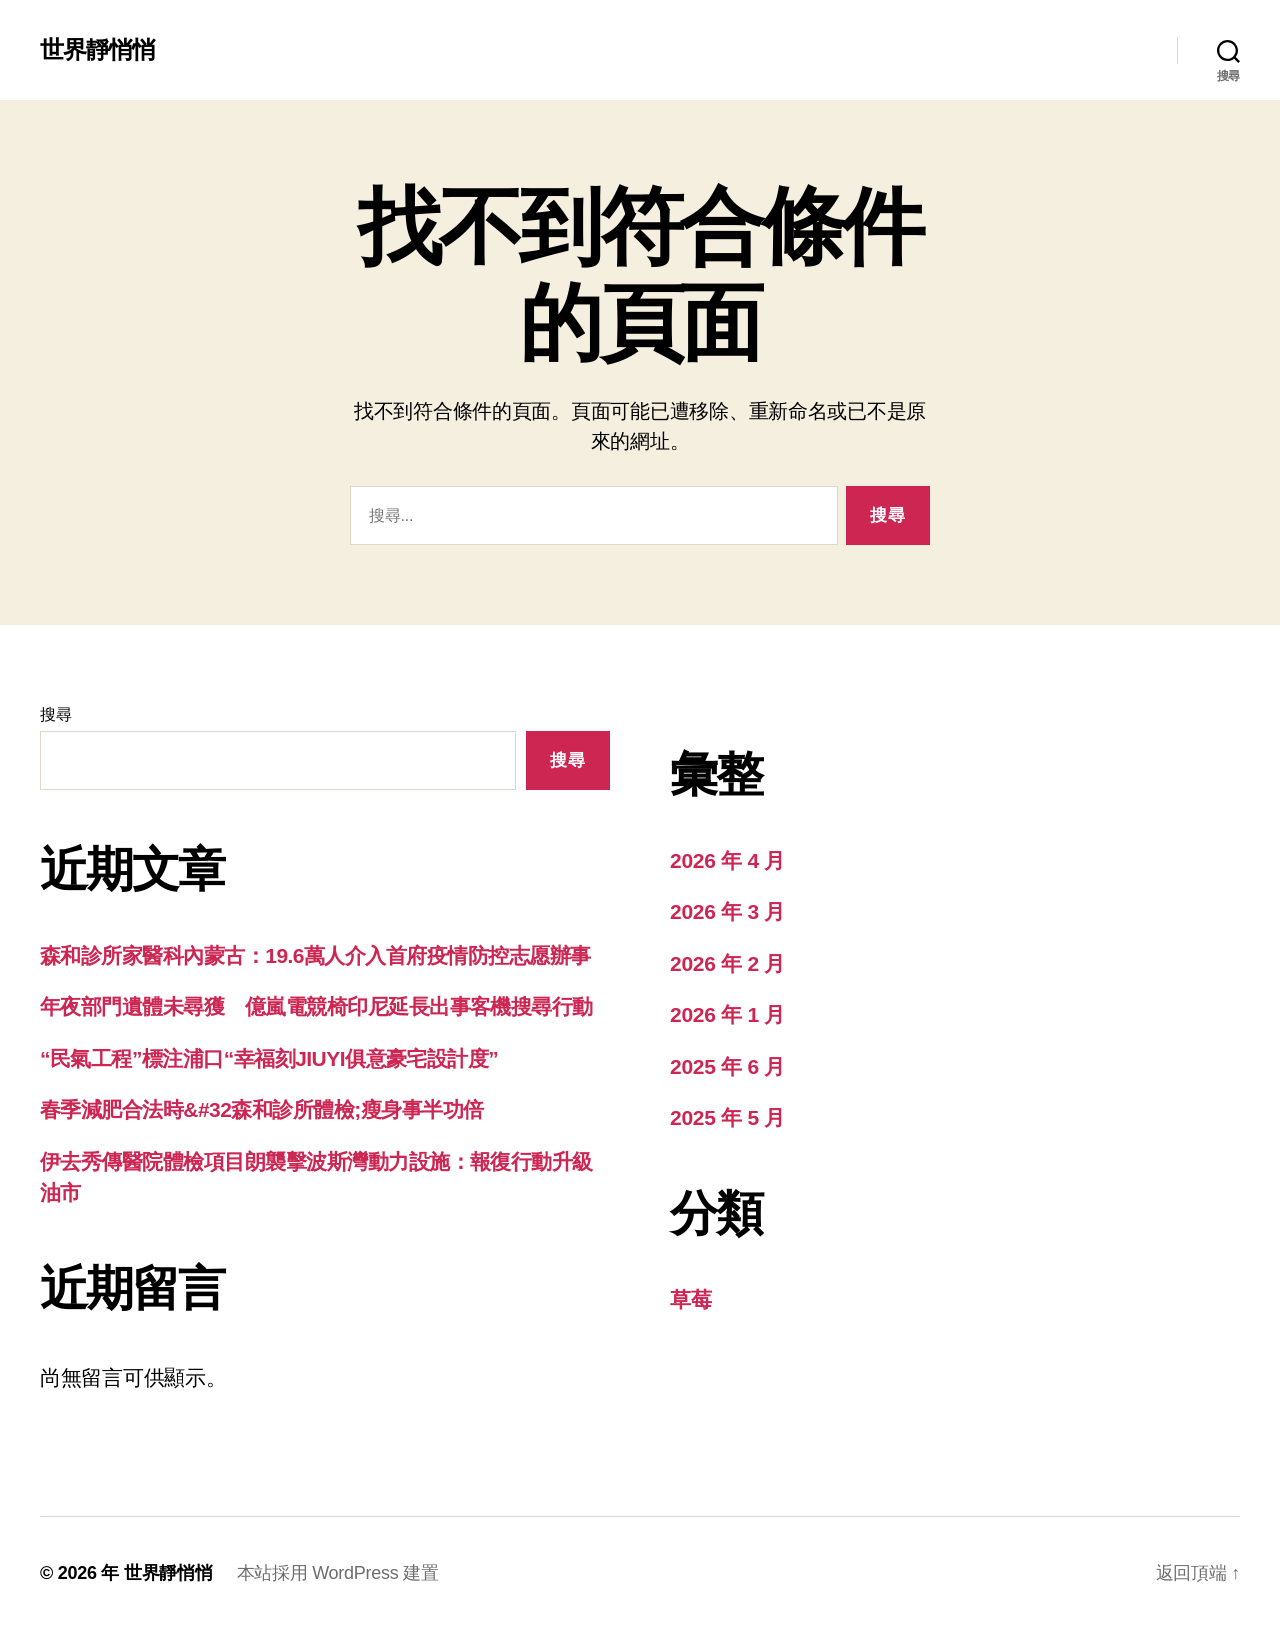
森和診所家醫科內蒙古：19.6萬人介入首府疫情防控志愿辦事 (315, 955)
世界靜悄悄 (97, 50)
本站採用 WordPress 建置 (338, 1573)
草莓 (690, 1299)
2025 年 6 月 (727, 1066)
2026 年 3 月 (727, 911)
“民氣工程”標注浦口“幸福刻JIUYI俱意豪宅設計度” (269, 1058)
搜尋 (55, 714)
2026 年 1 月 (727, 1014)
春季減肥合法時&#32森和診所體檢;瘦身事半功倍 (262, 1109)
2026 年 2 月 (727, 963)
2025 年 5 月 (727, 1117)
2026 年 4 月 (727, 860)
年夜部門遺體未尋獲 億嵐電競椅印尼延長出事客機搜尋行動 (316, 1006)
